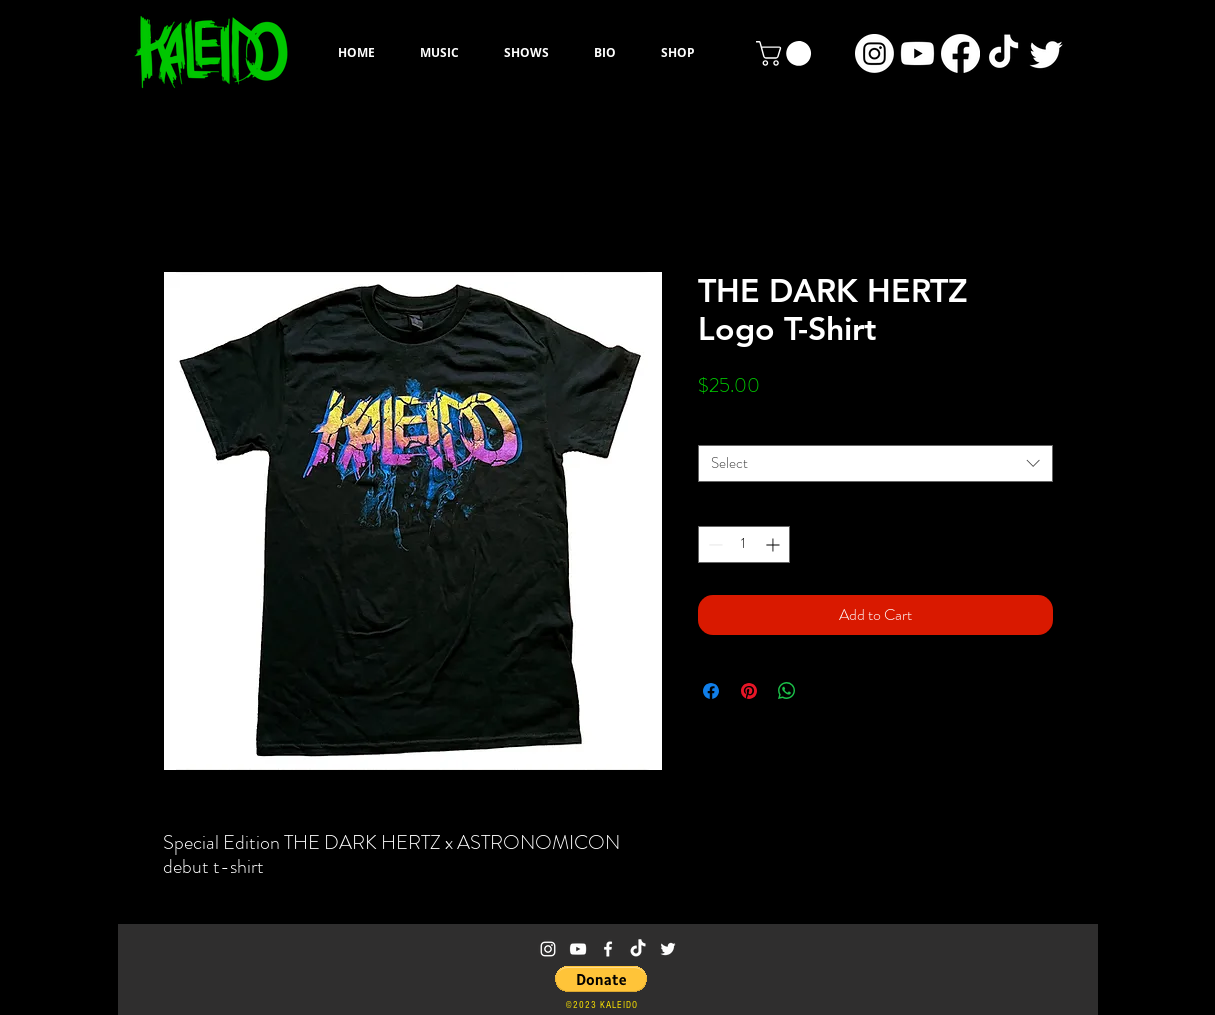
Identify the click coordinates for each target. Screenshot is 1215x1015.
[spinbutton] (744, 544)
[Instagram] (874, 53)
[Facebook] (960, 53)
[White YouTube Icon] (578, 949)
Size (714, 429)
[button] (786, 53)
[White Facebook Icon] (608, 949)
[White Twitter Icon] (668, 949)
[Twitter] (1046, 53)
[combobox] (875, 463)
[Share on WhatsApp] (787, 691)
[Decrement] (713, 544)
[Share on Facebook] (711, 691)
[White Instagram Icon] (548, 949)
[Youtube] (917, 53)
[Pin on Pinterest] (749, 691)
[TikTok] (1003, 53)
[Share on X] (825, 691)
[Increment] (774, 544)
